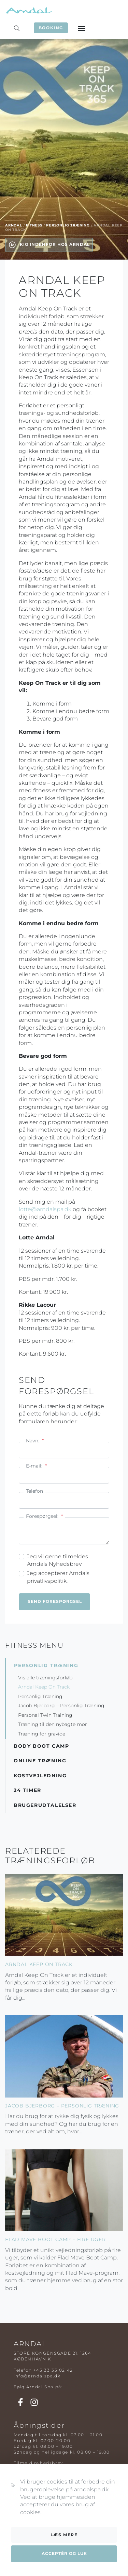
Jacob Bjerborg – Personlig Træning (61, 1705)
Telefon (34, 1491)
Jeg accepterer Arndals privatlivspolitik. (58, 1577)
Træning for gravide (41, 1734)
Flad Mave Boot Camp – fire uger (55, 2239)
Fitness (34, 225)
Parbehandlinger (35, 2503)
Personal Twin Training (45, 1715)
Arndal (13, 225)
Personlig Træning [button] (46, 1665)
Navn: (35, 1441)
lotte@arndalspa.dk (45, 1209)
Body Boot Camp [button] (41, 1746)
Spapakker (27, 2497)
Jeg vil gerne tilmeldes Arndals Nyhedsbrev (57, 1560)
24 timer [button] (27, 1790)
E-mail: (36, 1466)
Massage (24, 2491)
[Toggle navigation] (81, 28)
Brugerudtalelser (45, 1805)
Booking (51, 27)
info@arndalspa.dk (37, 2375)
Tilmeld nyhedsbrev (38, 2462)
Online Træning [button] (40, 1761)
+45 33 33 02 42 (53, 2370)
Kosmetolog (28, 2509)
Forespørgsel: (44, 1516)
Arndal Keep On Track (44, 1687)
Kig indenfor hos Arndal (49, 245)
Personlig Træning (68, 225)
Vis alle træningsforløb (45, 1678)
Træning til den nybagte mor (52, 1724)
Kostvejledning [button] (40, 1776)
